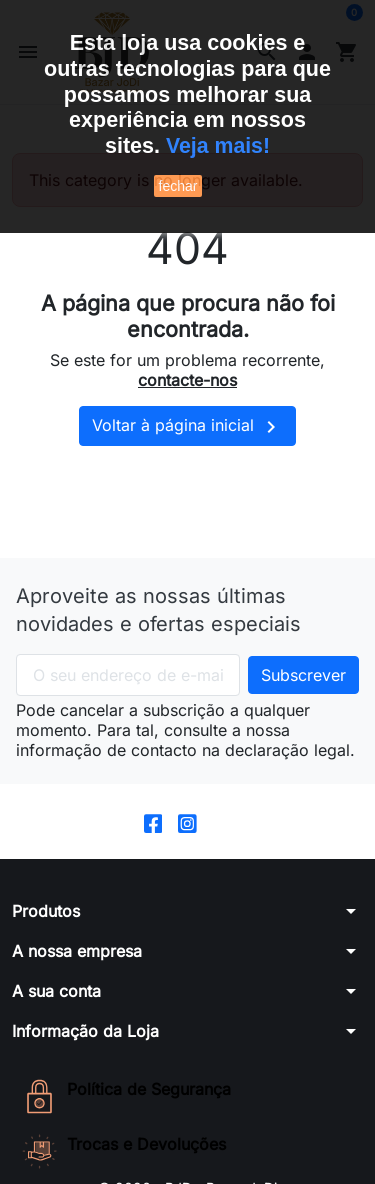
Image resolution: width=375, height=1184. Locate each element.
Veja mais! (217, 146)
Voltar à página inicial (187, 441)
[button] (187, 925)
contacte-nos (187, 394)
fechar (178, 186)
